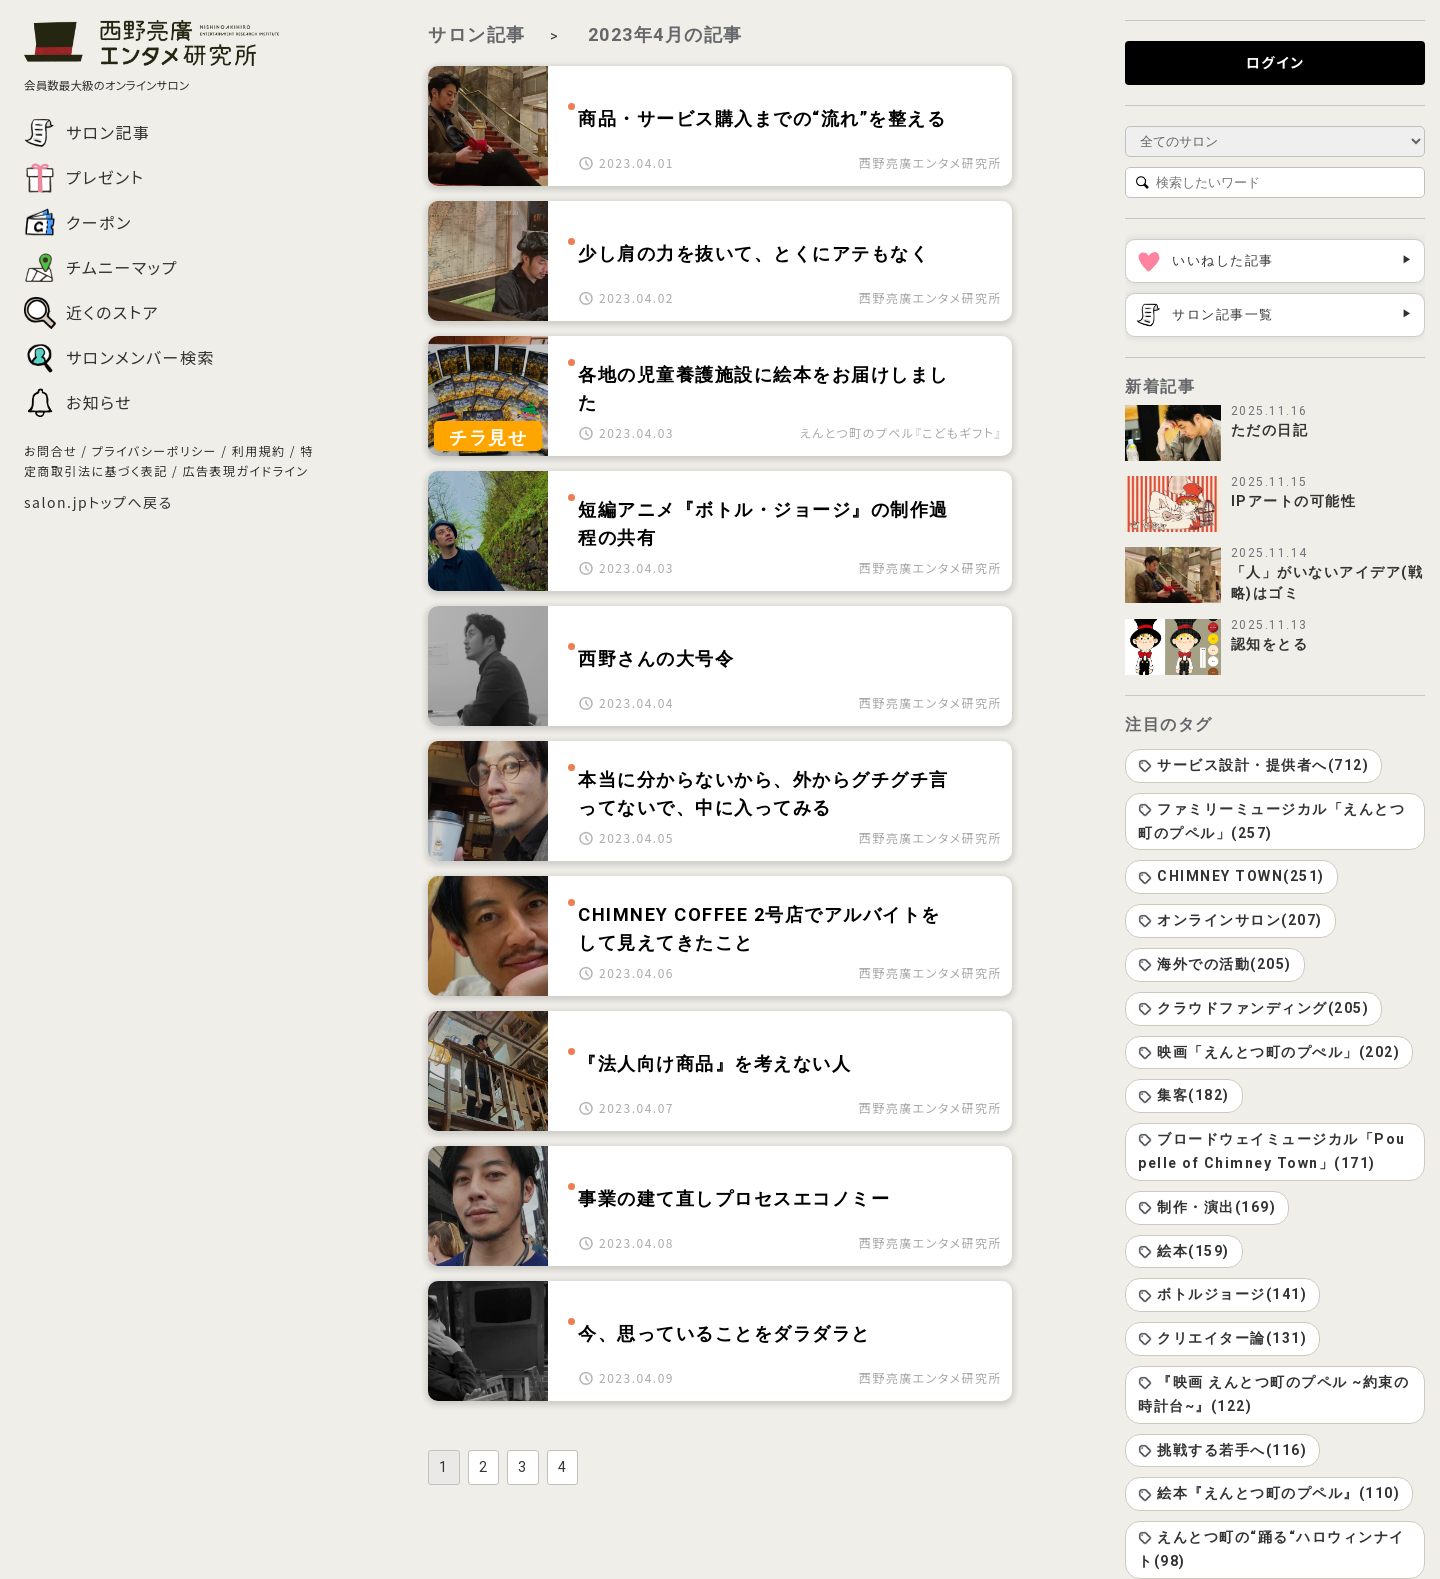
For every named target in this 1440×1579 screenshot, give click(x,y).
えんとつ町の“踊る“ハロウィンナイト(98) (1271, 1549)
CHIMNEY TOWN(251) (1231, 876)
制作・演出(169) (1207, 1207)
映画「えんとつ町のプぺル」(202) (1269, 1052)
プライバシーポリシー (154, 450)
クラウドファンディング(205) (1253, 1008)
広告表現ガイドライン (245, 470)
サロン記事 (477, 34)
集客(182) (1184, 1095)
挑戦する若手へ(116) (1222, 1450)
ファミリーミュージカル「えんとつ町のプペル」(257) (1271, 821)
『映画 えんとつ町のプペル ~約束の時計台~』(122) (1273, 1394)
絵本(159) (1184, 1251)
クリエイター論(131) (1222, 1338)
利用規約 (259, 450)
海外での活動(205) (1215, 964)
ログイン (1275, 62)
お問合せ (50, 450)
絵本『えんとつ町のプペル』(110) (1269, 1493)
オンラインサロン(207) (1230, 920)
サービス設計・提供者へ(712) (1253, 765)
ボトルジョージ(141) (1222, 1294)
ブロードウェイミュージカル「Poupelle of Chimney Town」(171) (1272, 1151)
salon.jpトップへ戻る (98, 502)
